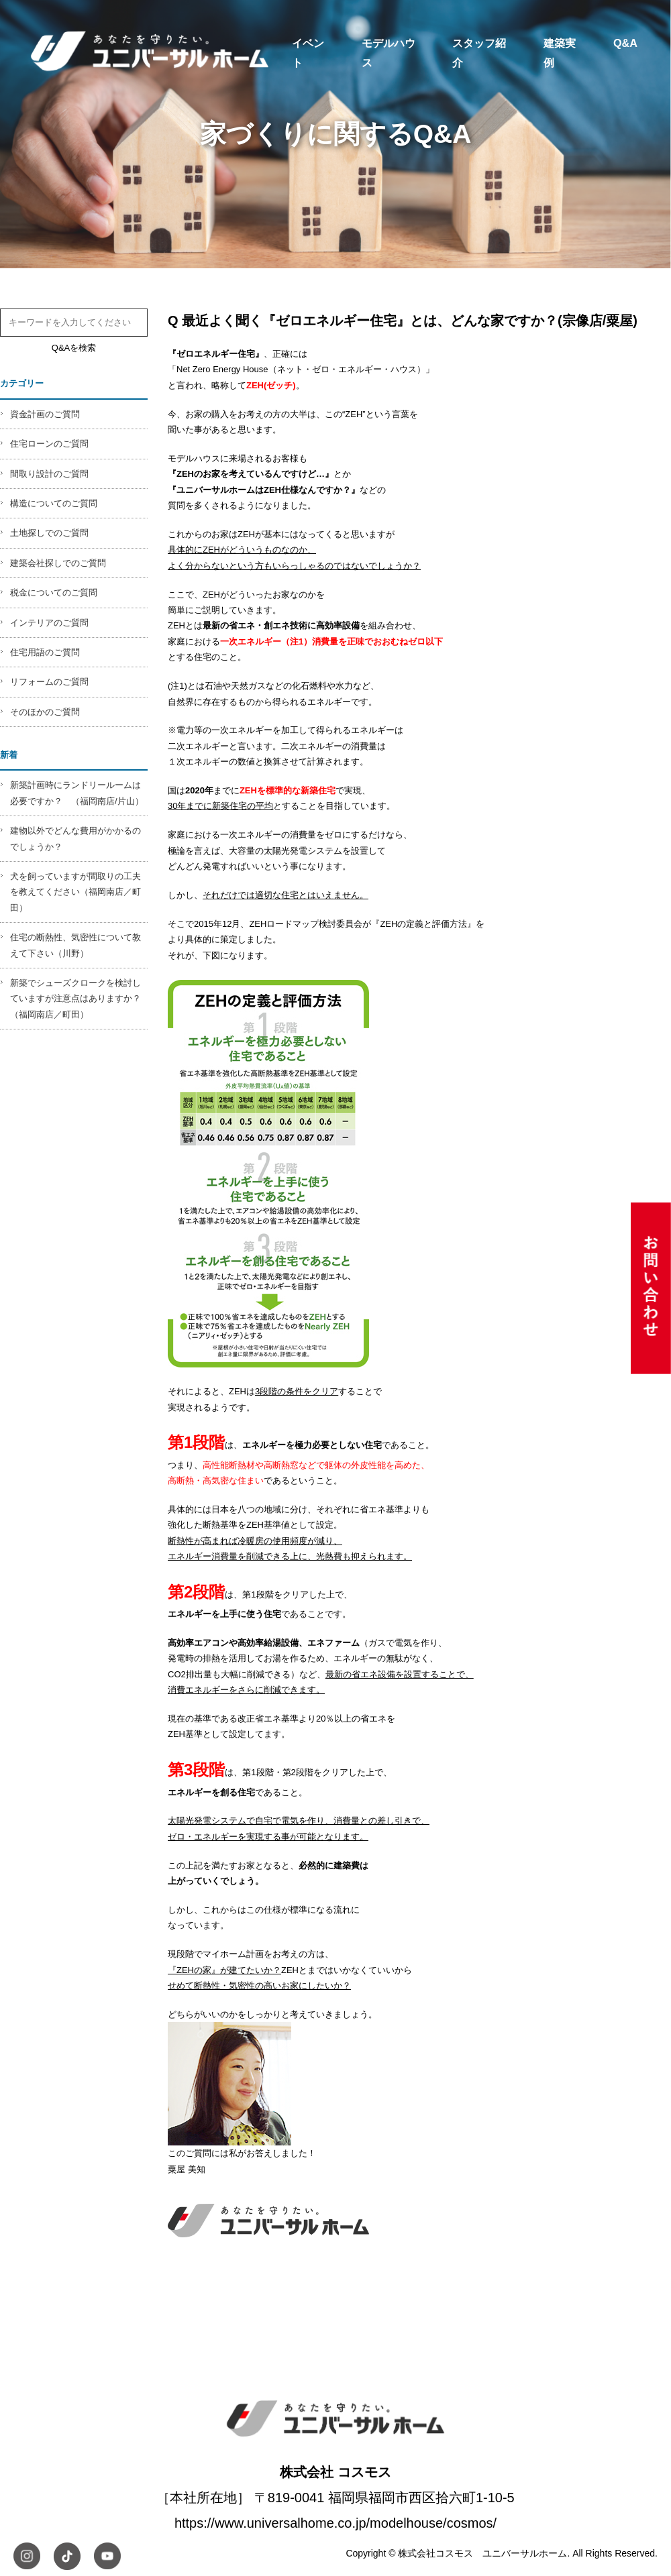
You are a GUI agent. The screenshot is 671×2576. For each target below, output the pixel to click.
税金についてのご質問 (53, 592)
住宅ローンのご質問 (49, 444)
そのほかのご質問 (45, 712)
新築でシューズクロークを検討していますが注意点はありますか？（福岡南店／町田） (75, 998)
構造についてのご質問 (53, 503)
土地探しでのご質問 (49, 533)
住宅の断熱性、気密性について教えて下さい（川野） (75, 945)
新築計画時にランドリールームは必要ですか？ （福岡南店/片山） (77, 792)
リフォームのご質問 (49, 682)
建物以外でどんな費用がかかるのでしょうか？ (75, 838)
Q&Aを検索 (74, 348)
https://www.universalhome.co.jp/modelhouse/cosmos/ (335, 2523)
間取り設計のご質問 (49, 474)
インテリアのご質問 (49, 623)
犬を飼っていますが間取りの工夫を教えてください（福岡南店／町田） (75, 892)
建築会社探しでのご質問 (58, 563)
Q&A (625, 43)
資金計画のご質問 (45, 414)
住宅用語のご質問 (45, 652)
